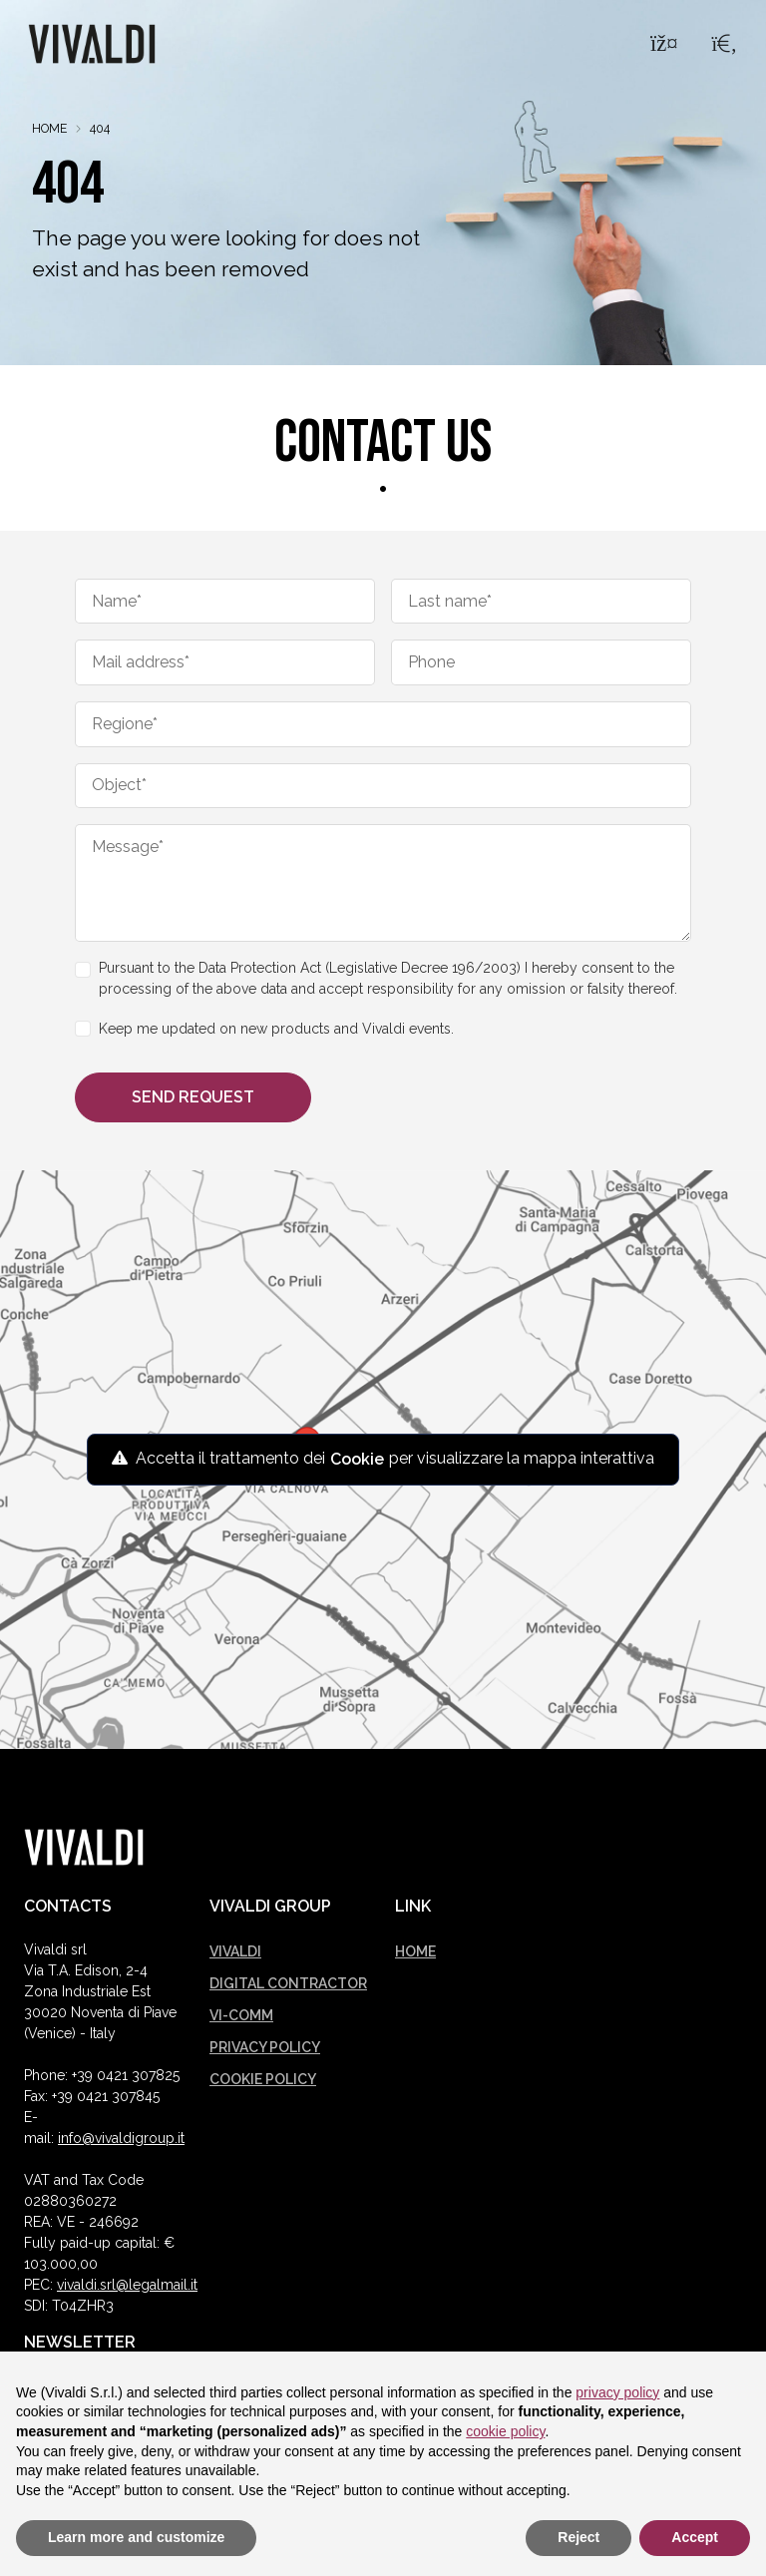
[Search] (724, 46)
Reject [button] (578, 2537)
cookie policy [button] (505, 2431)
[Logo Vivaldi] (92, 45)
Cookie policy (262, 2079)
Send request (193, 1096)
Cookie (357, 1459)
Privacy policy (264, 2047)
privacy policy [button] (617, 2392)
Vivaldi (235, 1951)
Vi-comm (241, 2015)
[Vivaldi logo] (84, 1847)
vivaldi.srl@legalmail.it (127, 2285)
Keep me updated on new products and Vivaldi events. (276, 1029)
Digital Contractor (288, 1983)
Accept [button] (694, 2537)
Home (49, 128)
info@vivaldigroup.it (121, 2138)
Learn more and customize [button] (136, 2537)
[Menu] (661, 46)
